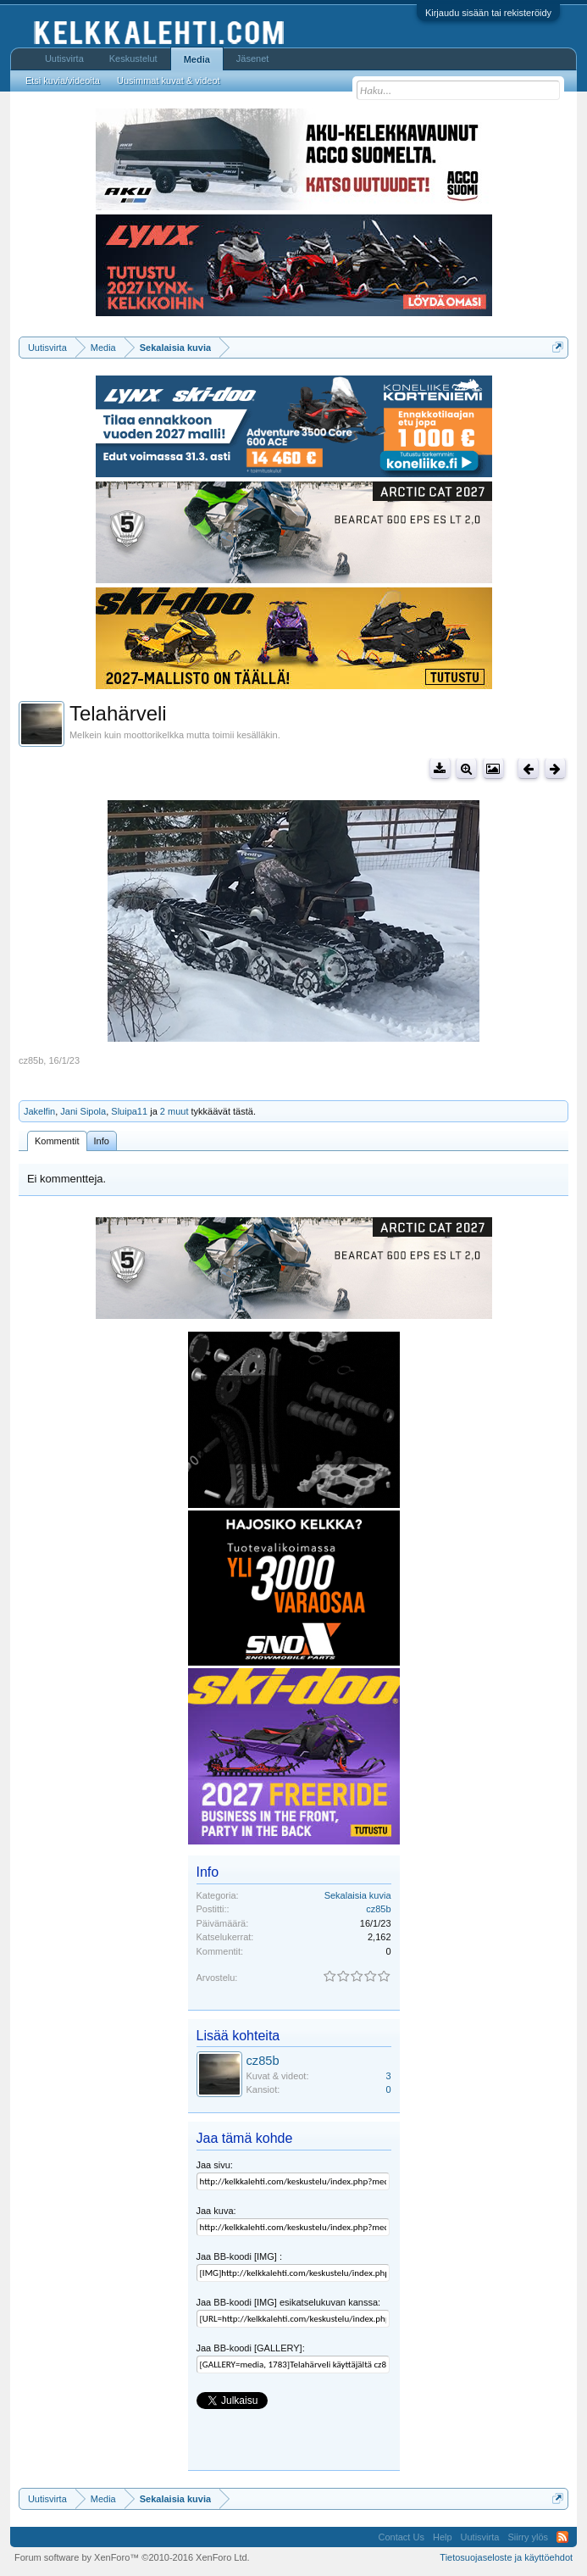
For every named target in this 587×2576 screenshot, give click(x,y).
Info (101, 1141)
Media (197, 59)
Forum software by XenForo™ (132, 2557)
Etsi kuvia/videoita (62, 80)
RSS (562, 2537)
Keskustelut (133, 58)
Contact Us (401, 2537)
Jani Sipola (83, 1111)
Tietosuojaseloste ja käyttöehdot (506, 2557)
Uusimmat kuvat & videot (168, 80)
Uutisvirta (64, 58)
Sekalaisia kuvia (357, 1895)
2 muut (174, 1111)
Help (442, 2537)
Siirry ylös (527, 2537)
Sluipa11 (129, 1111)
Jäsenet (252, 58)
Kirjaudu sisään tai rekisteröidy (488, 13)
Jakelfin (39, 1111)
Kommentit (57, 1141)
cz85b (31, 1060)
